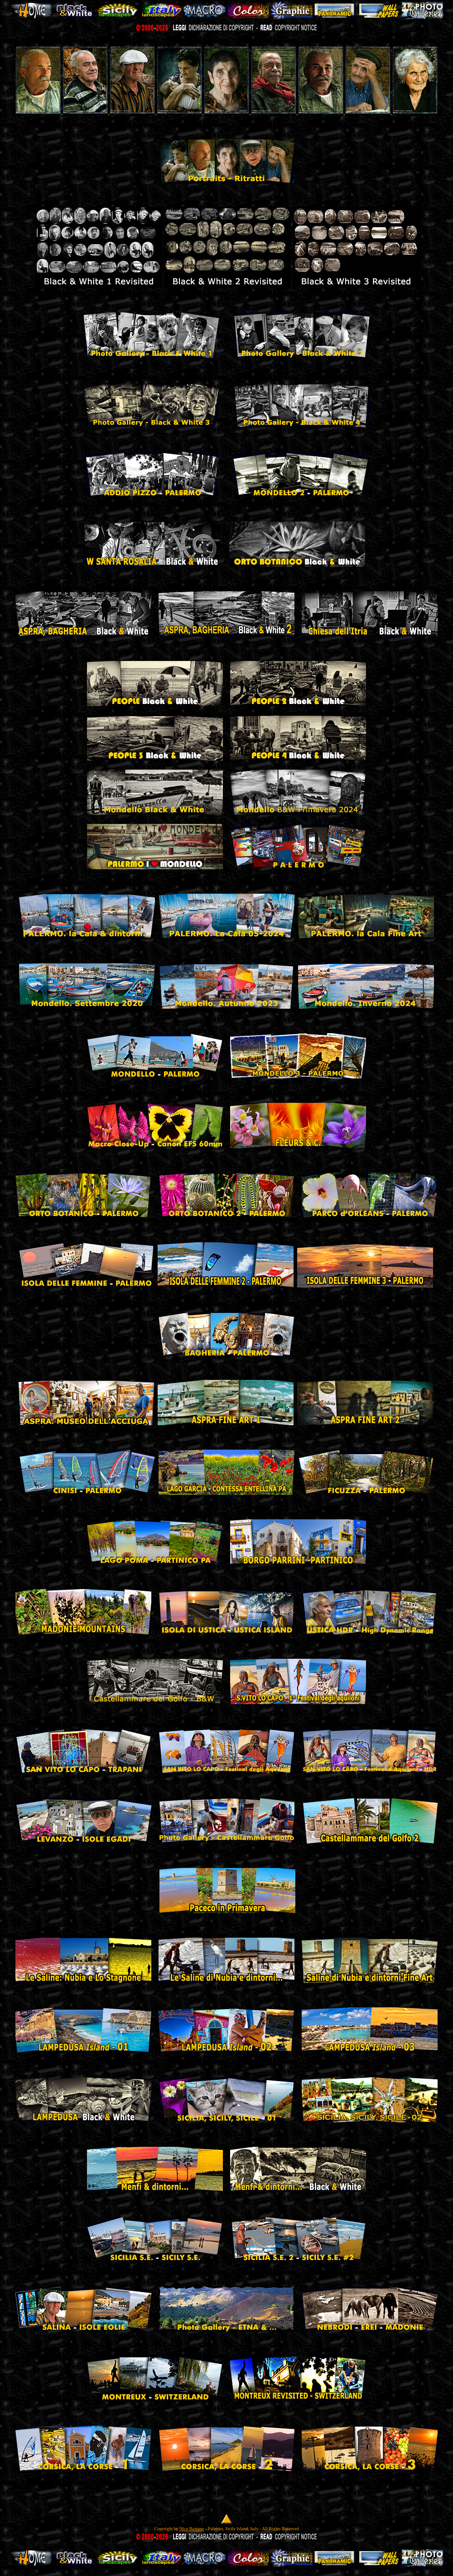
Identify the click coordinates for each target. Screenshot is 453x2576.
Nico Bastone (191, 2528)
